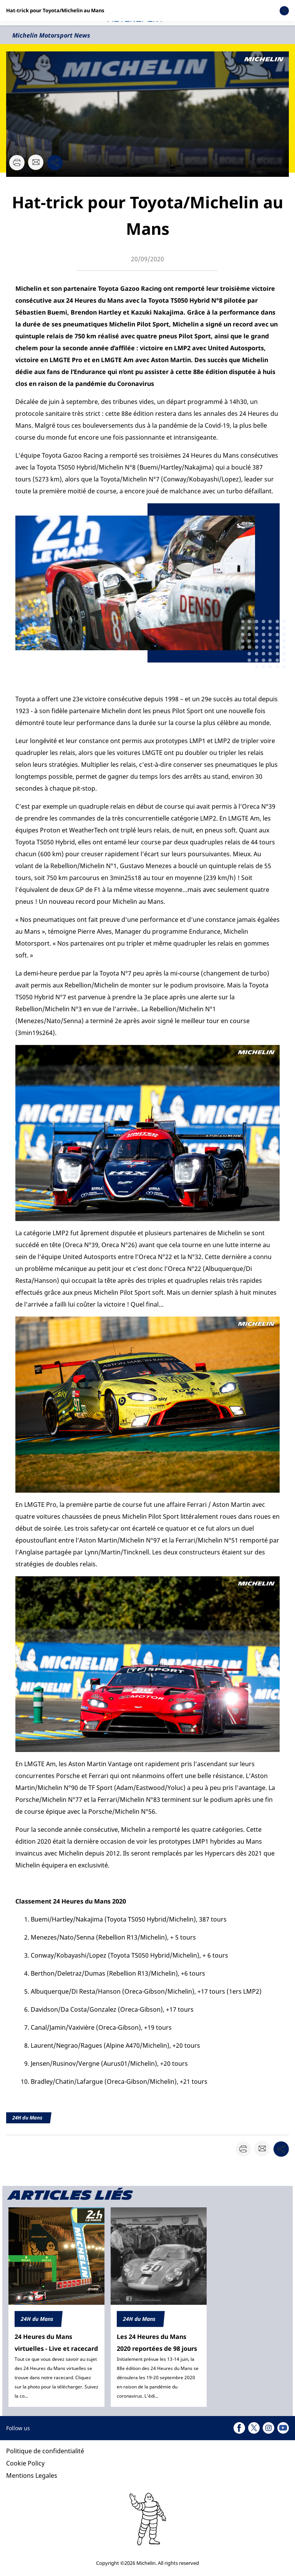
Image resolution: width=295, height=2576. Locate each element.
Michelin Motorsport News (51, 35)
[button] (268, 13)
